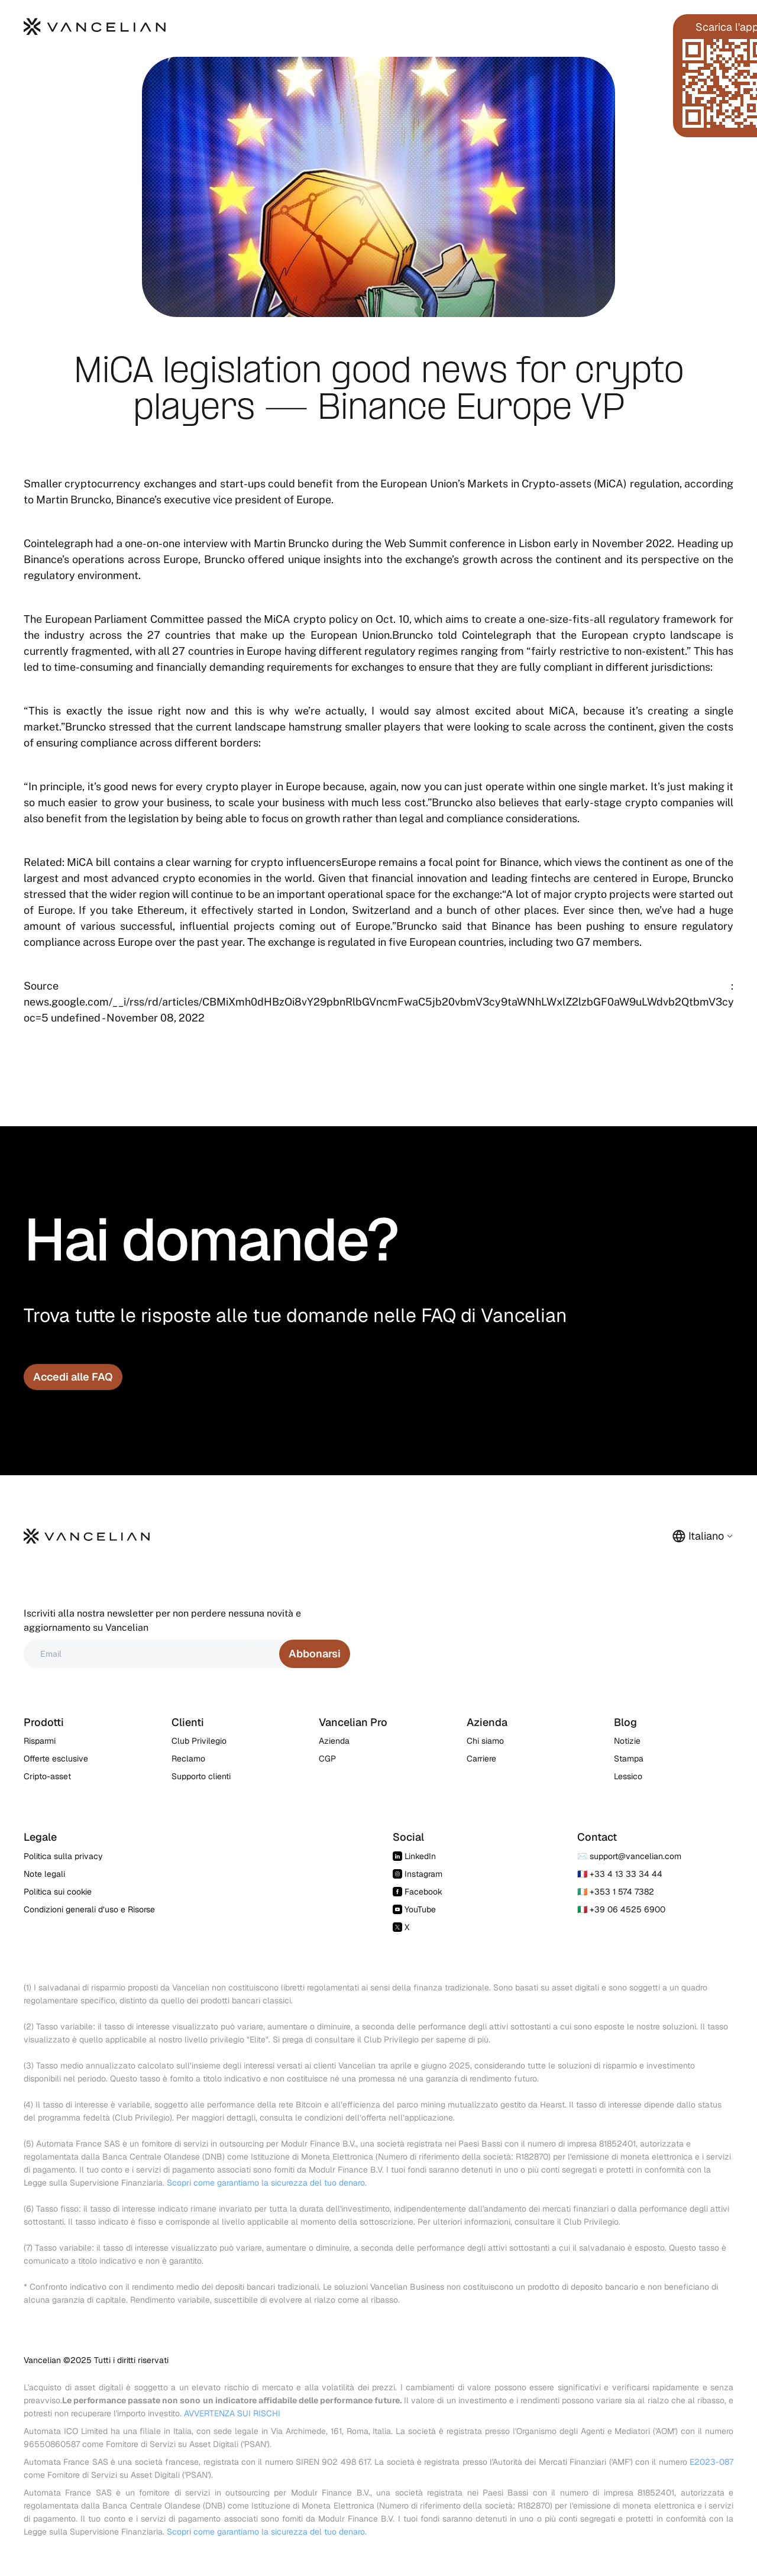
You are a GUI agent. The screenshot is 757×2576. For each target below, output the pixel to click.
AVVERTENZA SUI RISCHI (232, 2413)
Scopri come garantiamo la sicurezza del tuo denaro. (267, 2182)
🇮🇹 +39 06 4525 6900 (621, 1909)
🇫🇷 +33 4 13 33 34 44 (619, 1874)
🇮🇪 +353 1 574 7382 (615, 1891)
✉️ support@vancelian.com (629, 1856)
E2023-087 (711, 2462)
